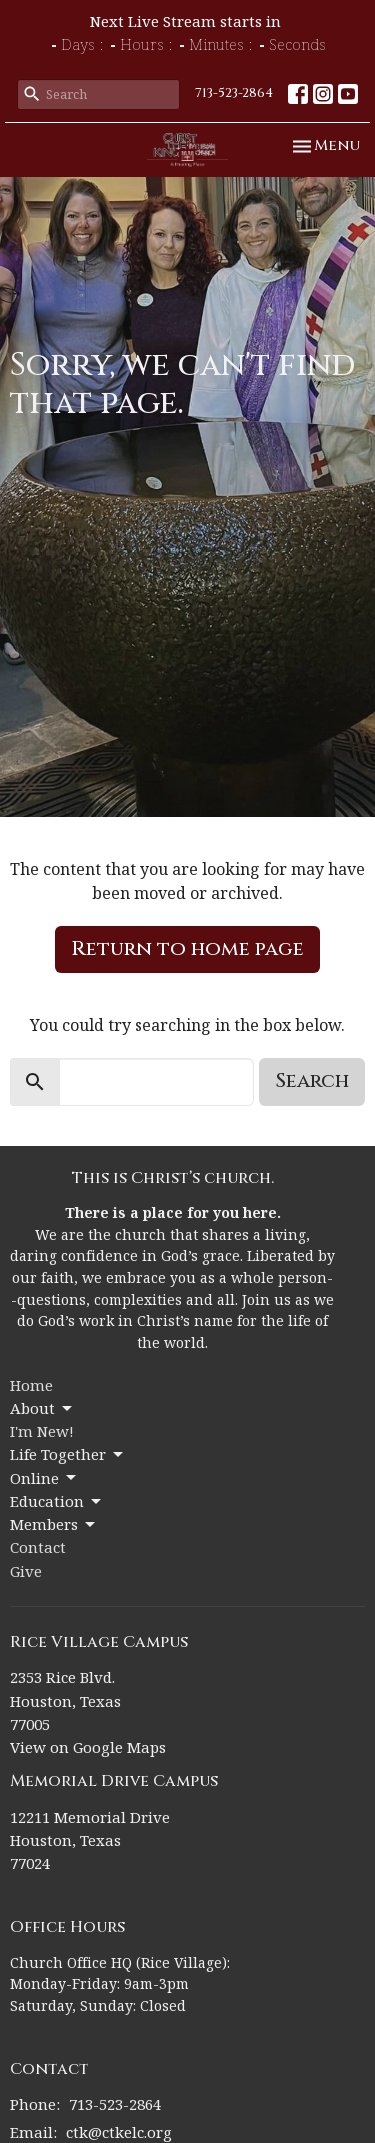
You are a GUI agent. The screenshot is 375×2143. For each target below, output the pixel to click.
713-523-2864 (234, 93)
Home (31, 1385)
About (42, 1408)
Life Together (68, 1454)
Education (57, 1501)
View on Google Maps (88, 1747)
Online (44, 1478)
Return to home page (187, 948)
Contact (38, 1547)
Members (54, 1524)
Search (312, 1080)
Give (26, 1571)
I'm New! (42, 1431)
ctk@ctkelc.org (119, 2132)
